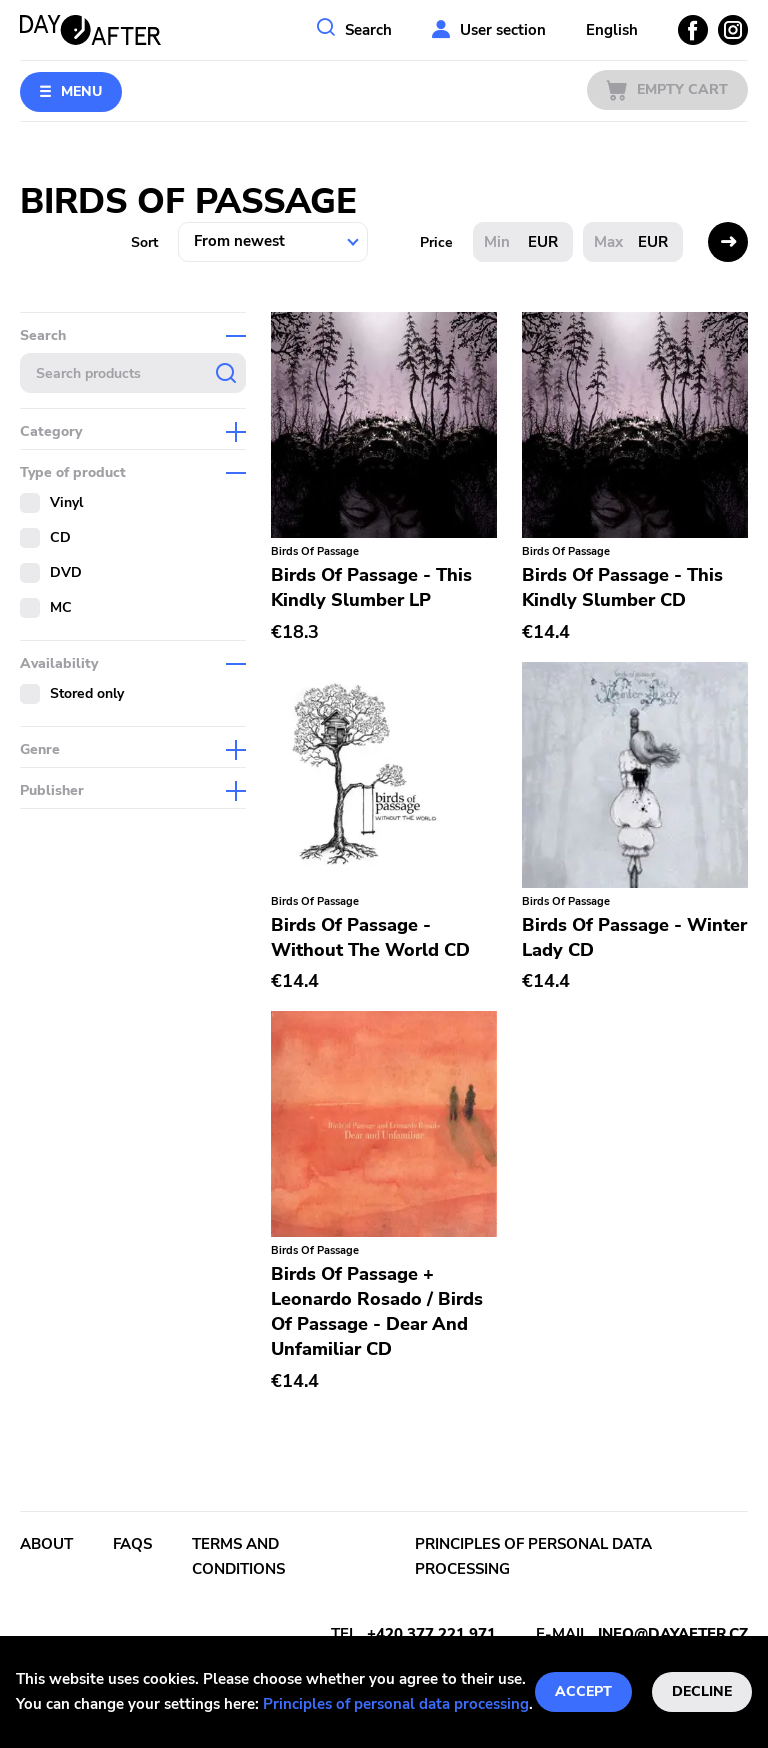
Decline (702, 1691)
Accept (583, 1691)
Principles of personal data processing (396, 1704)
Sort (144, 242)
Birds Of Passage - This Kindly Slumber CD (622, 587)
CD (60, 537)
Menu (81, 91)
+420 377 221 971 (431, 1634)
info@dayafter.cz (673, 1634)
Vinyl (66, 502)
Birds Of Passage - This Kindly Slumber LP (371, 587)
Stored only (87, 693)
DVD (66, 572)
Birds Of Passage (315, 551)
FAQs (132, 1544)
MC (61, 607)
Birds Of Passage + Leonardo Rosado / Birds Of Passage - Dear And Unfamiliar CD (377, 1311)
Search (368, 30)
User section (503, 30)
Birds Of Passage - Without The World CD (370, 937)
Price (436, 242)
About (46, 1544)
